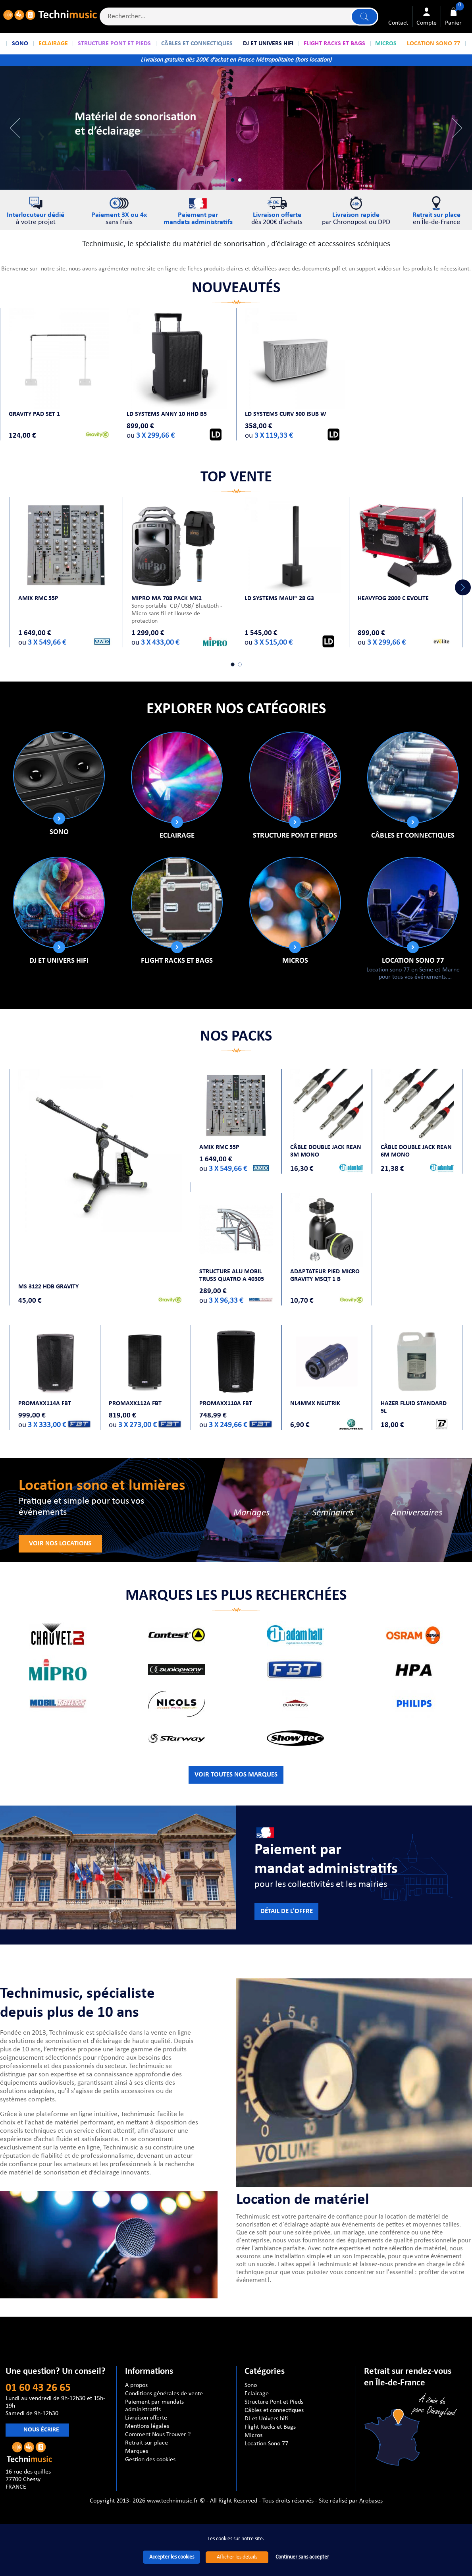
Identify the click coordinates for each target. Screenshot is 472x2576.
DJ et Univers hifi (59, 961)
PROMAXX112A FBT (135, 1403)
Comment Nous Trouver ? (158, 2434)
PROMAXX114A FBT (44, 1403)
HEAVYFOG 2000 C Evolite (393, 598)
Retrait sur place (146, 2443)
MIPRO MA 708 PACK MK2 (166, 598)
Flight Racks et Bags (177, 961)
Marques (136, 2451)
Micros (295, 961)
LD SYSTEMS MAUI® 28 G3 (279, 598)
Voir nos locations (60, 1544)
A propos (136, 2385)
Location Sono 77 (413, 961)
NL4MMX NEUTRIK (315, 1403)
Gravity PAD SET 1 (34, 414)
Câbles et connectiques (413, 836)
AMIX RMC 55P (38, 598)
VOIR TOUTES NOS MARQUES (236, 1775)
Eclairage (177, 836)
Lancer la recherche (364, 16)
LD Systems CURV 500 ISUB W (285, 414)
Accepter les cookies (171, 2557)
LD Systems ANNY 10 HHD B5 (167, 414)
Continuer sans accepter (302, 2557)
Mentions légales (147, 2426)
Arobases (371, 2501)
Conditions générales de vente (164, 2394)
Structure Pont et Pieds (295, 836)
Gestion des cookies (150, 2459)
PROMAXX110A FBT (225, 1403)
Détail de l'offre (286, 1911)
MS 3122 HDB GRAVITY (48, 1287)
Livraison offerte (146, 2418)
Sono (59, 832)
